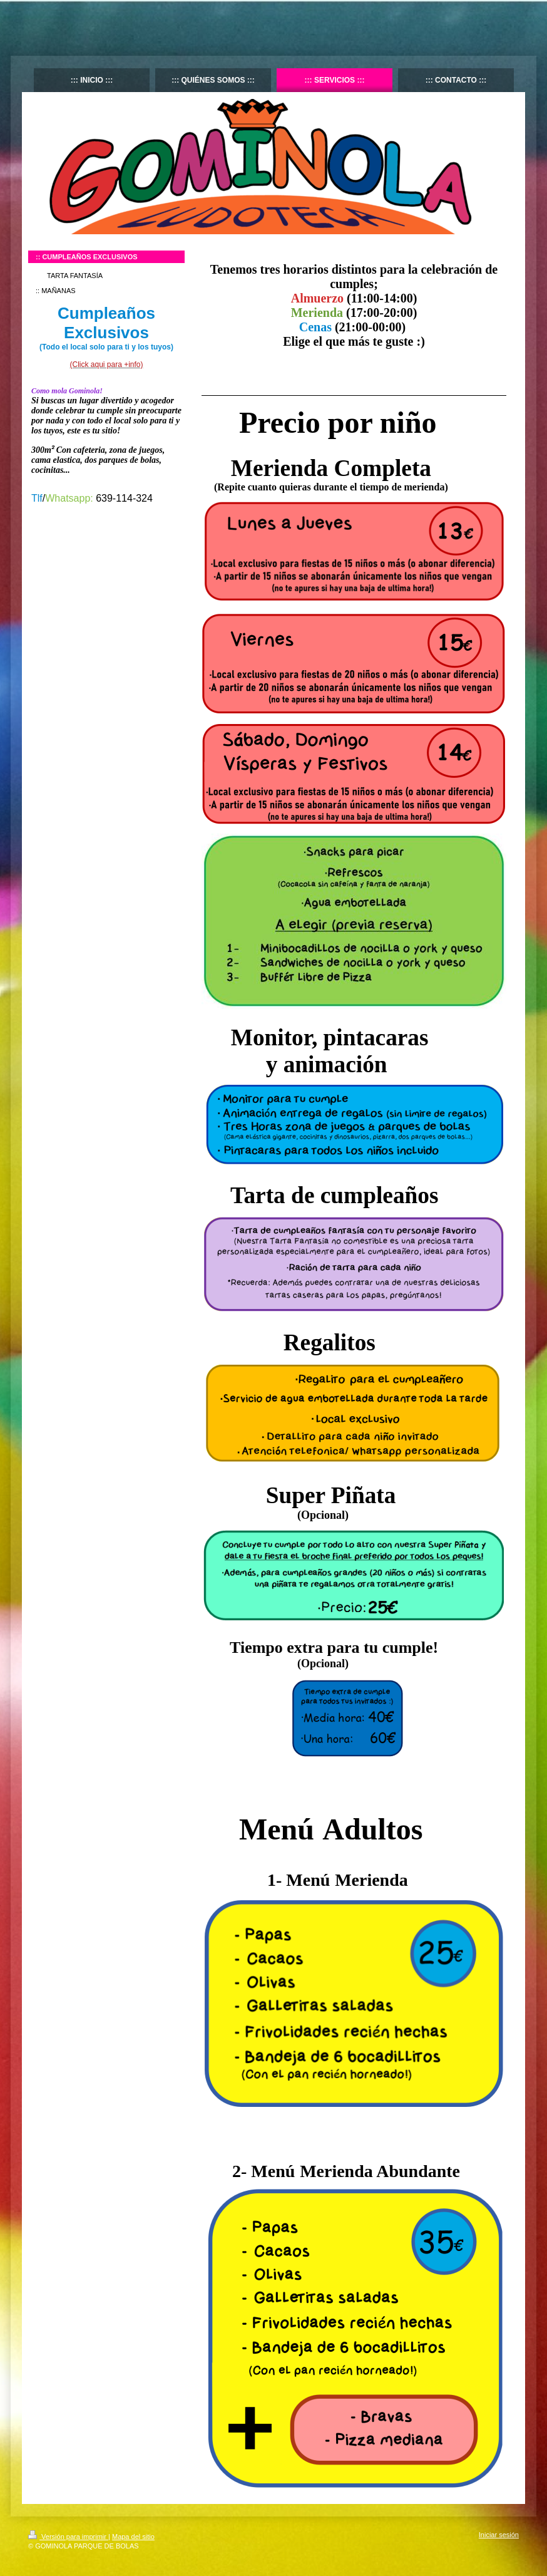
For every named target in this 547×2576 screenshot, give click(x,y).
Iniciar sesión (499, 2534)
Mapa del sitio (133, 2536)
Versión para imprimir (68, 2536)
